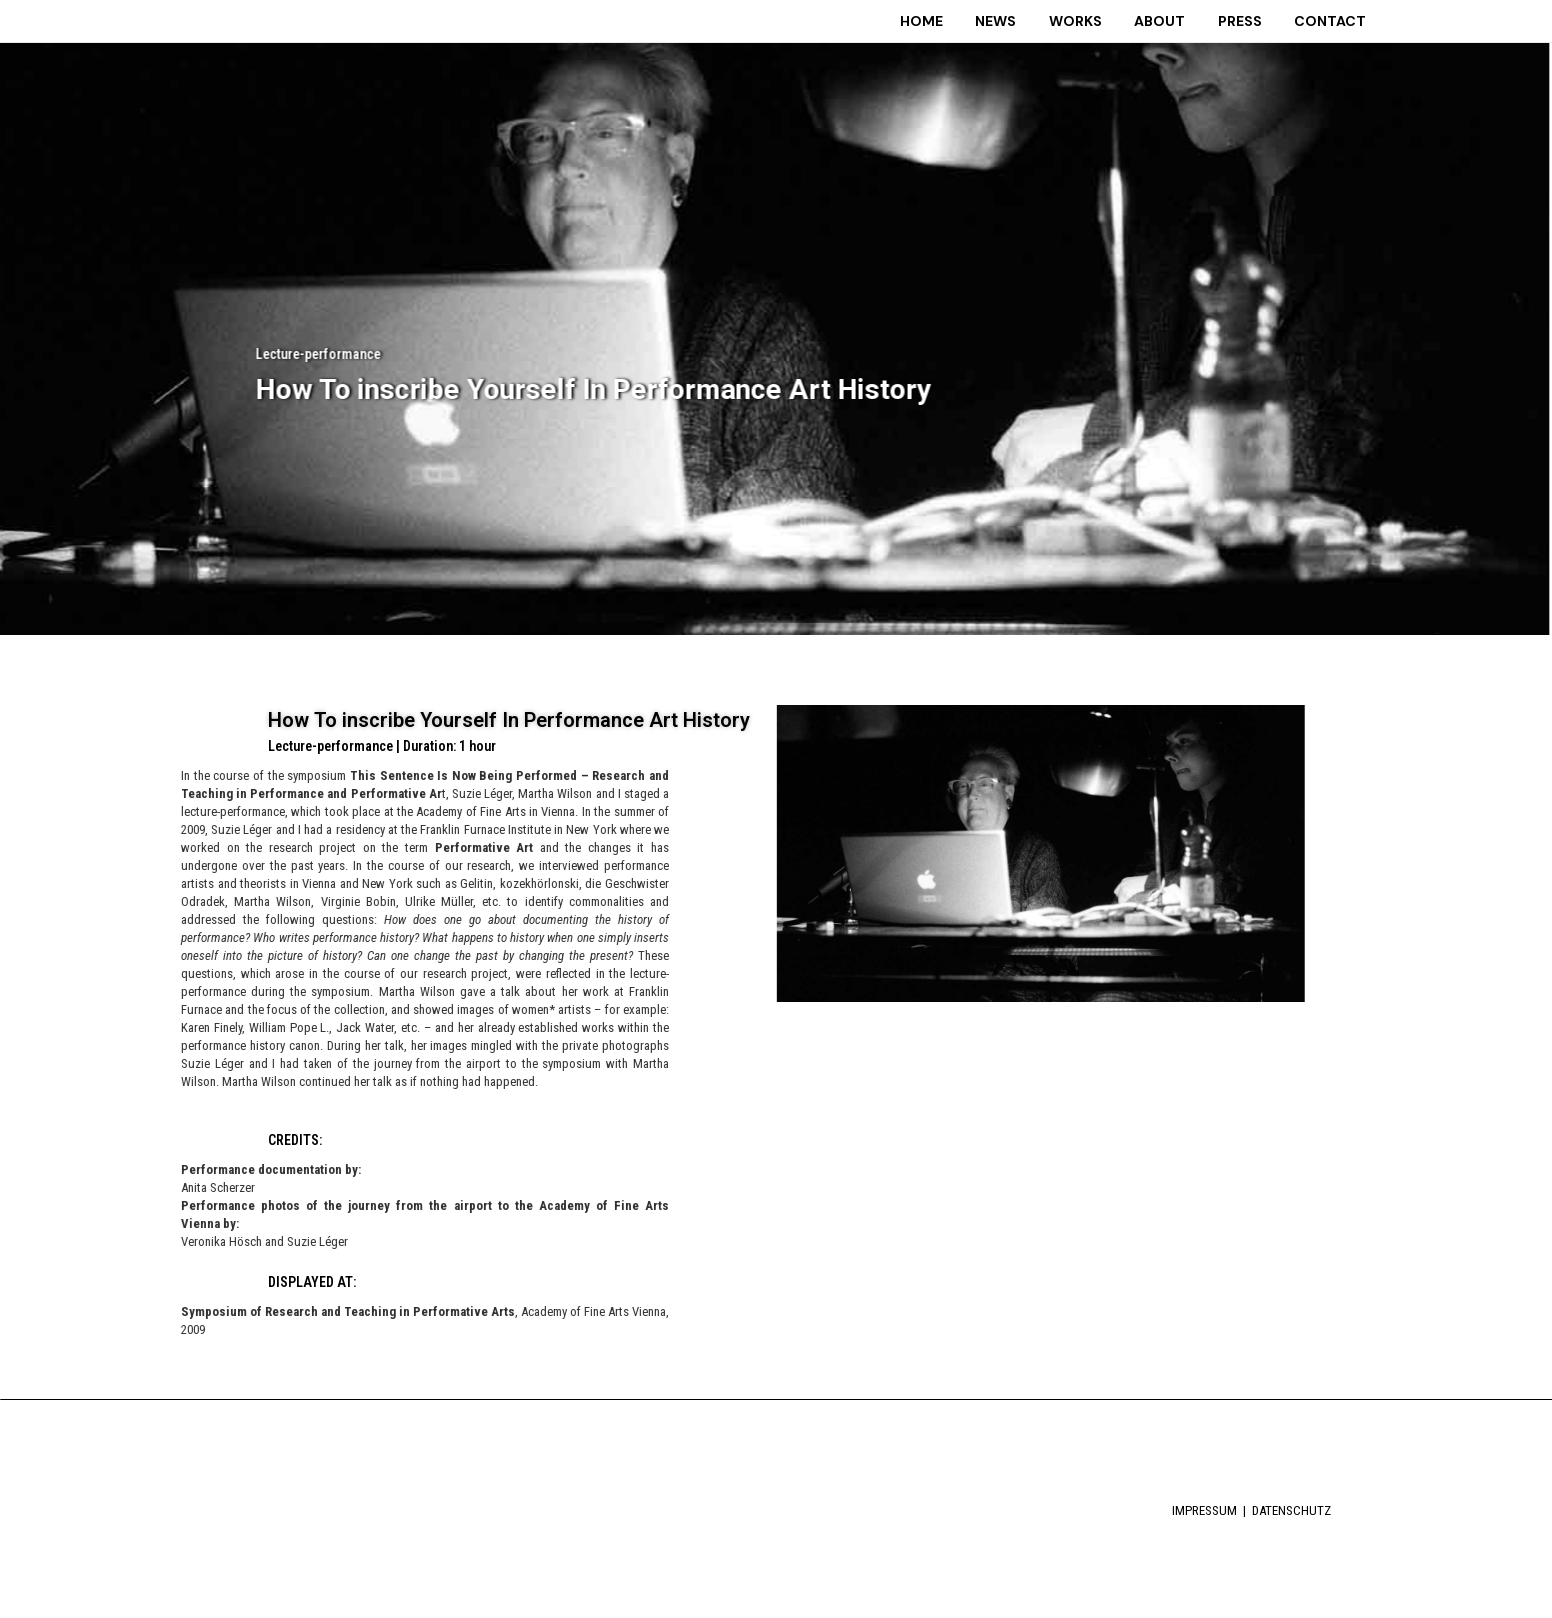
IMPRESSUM (1206, 1507)
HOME (968, 21)
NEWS (1035, 21)
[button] (864, 1024)
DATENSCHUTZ (1291, 1507)
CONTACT (1340, 21)
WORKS (1107, 21)
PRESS (1257, 21)
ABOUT (1184, 21)
